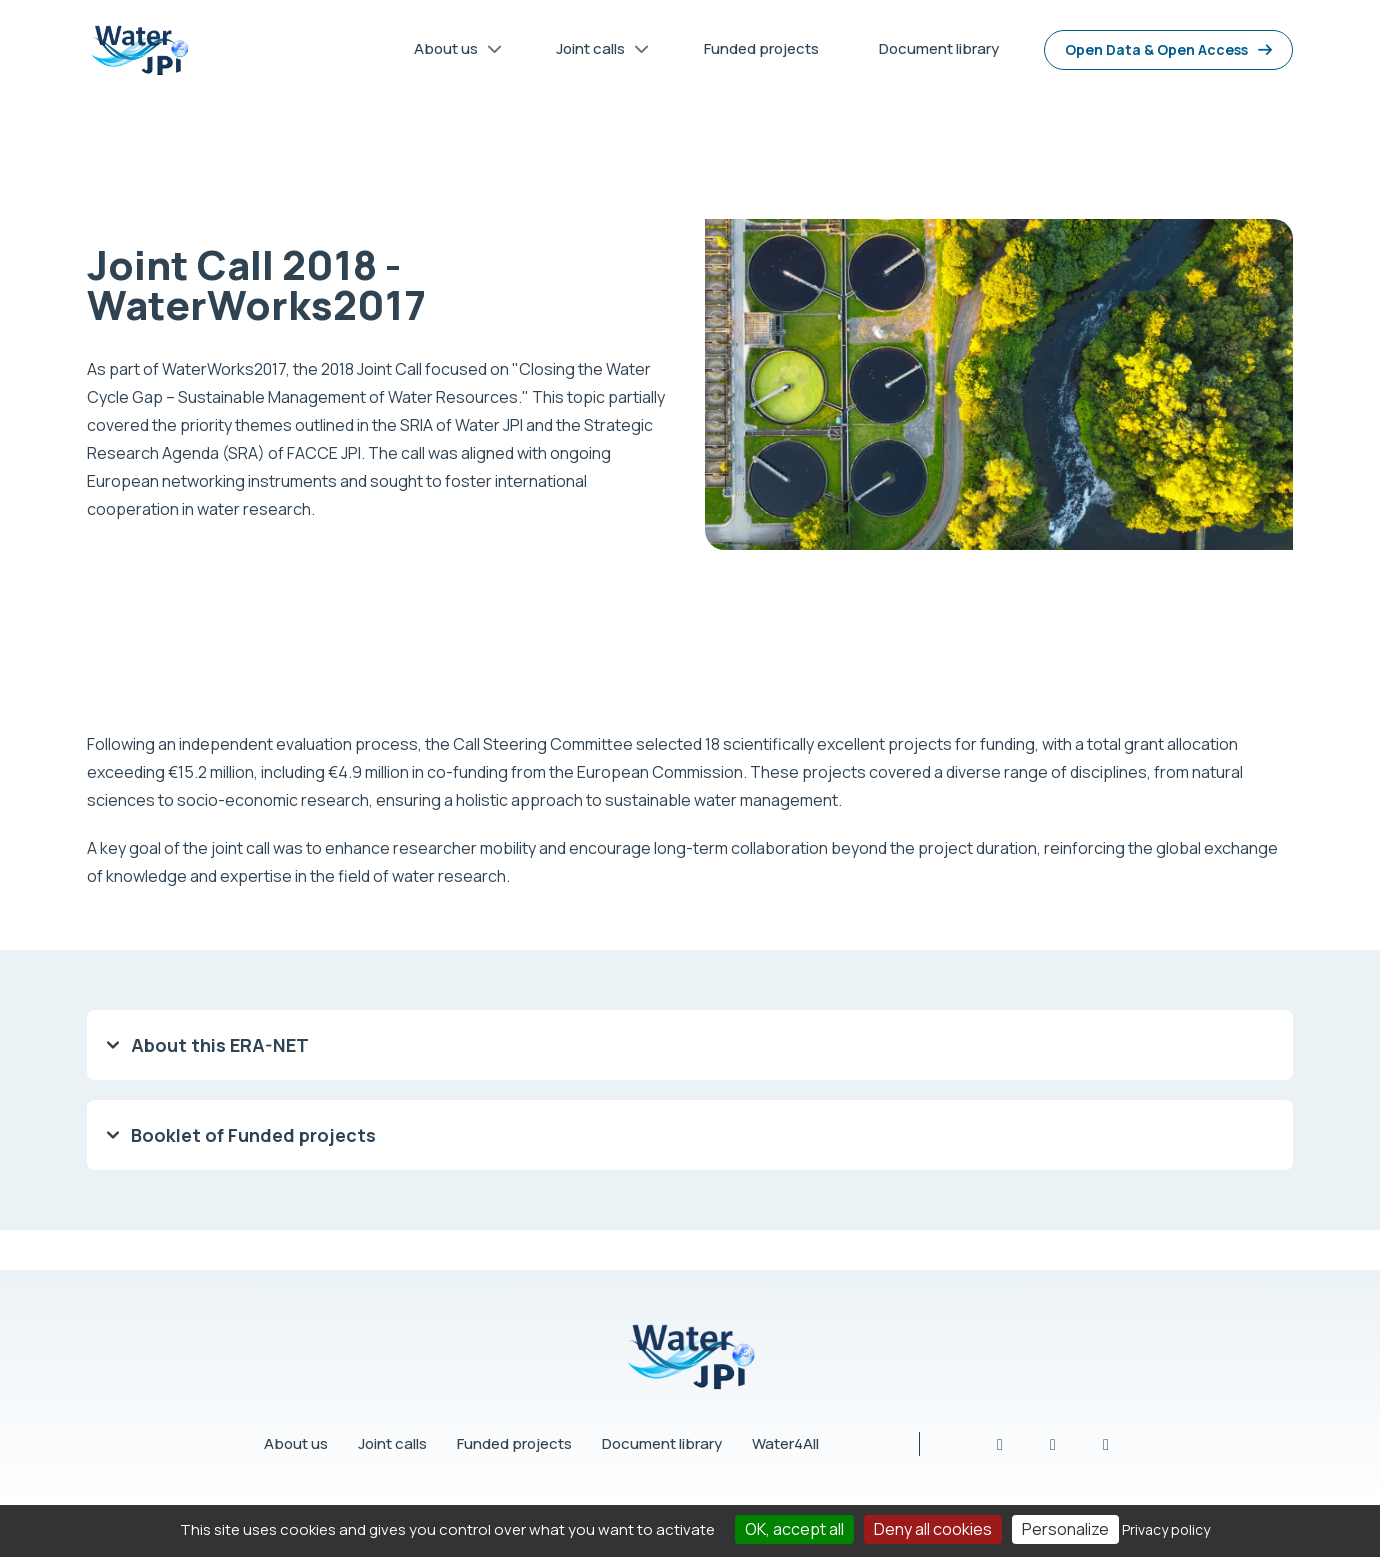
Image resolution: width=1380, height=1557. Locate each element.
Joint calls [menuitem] (595, 52)
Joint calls (392, 1443)
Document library (662, 1443)
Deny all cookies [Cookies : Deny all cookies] (933, 1529)
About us (296, 1443)
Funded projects (514, 1443)
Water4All (785, 1443)
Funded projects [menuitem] (761, 48)
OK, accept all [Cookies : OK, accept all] (794, 1529)
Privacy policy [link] (1166, 1529)
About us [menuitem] (451, 52)
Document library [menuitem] (939, 48)
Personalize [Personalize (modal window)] (1065, 1529)
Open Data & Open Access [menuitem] (1156, 49)
